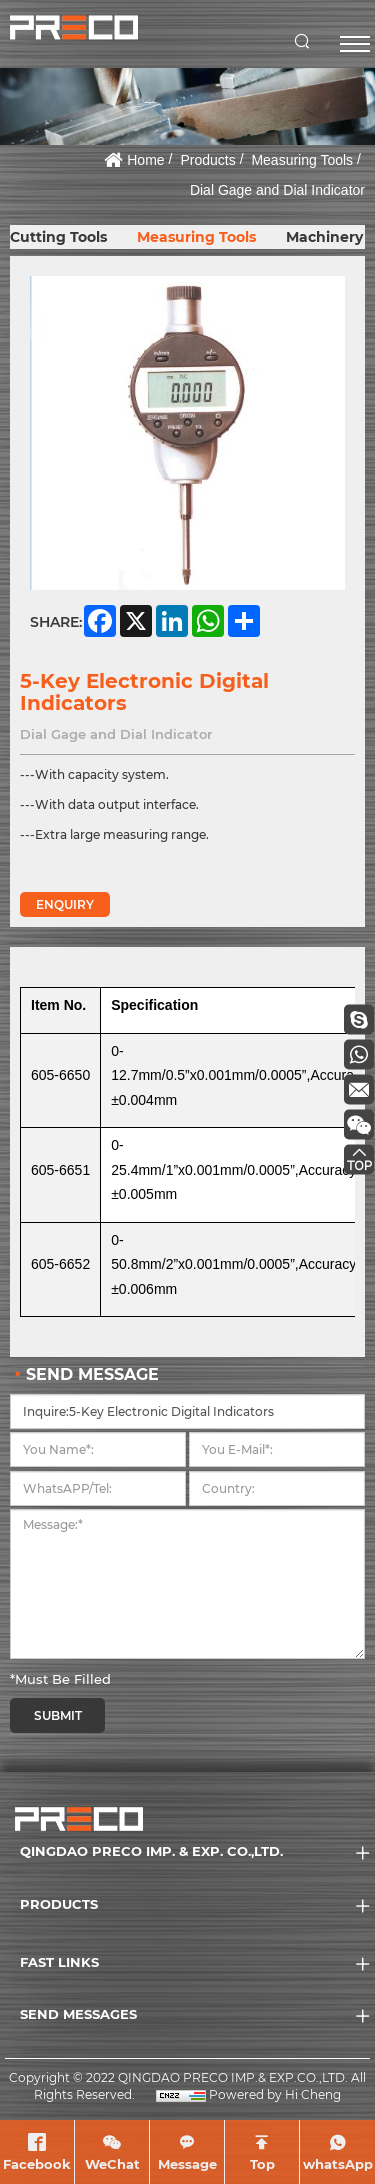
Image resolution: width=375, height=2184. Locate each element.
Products (207, 160)
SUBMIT (58, 1715)
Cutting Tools (58, 237)
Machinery (324, 237)
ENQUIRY (65, 904)
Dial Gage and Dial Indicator (277, 190)
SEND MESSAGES (78, 2014)
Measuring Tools (302, 160)
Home (145, 160)
